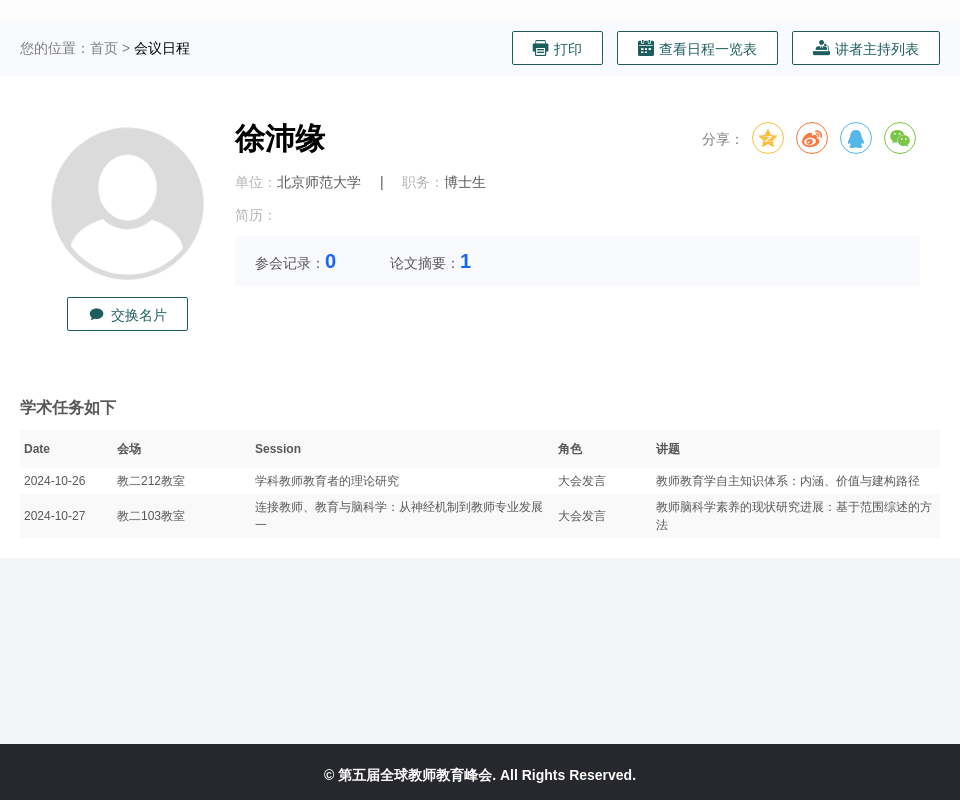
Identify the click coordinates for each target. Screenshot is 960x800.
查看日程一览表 (697, 48)
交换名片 (127, 314)
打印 (557, 48)
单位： (256, 182)
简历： (256, 215)
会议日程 (162, 48)
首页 (104, 48)
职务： (423, 182)
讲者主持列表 (866, 48)
